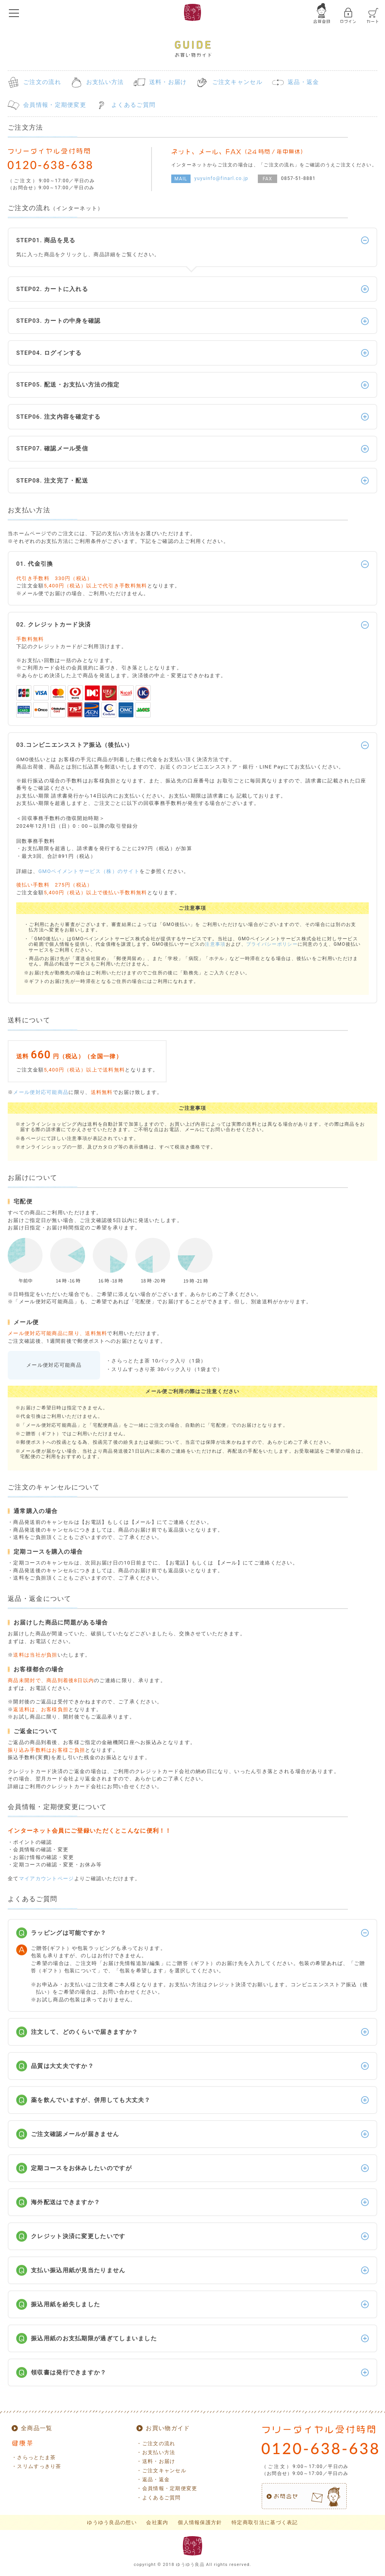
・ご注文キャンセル (161, 2470)
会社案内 (157, 2522)
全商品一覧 (37, 2428)
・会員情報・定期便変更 (166, 2488)
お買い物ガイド (168, 2428)
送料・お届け (168, 82)
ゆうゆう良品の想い (112, 2522)
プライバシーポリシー (272, 944)
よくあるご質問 (133, 104)
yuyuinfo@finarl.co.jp (221, 178)
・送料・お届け (155, 2461)
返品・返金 (303, 82)
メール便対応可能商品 (40, 1092)
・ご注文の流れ (155, 2443)
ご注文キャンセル (237, 82)
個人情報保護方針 (200, 2522)
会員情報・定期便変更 (54, 104)
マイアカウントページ (46, 1878)
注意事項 (215, 944)
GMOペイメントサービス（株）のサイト (89, 871)
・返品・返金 (153, 2479)
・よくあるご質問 (158, 2498)
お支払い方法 (105, 82)
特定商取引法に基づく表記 (265, 2522)
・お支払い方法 (155, 2452)
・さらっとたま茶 (34, 2457)
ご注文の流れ (42, 82)
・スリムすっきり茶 (36, 2466)
